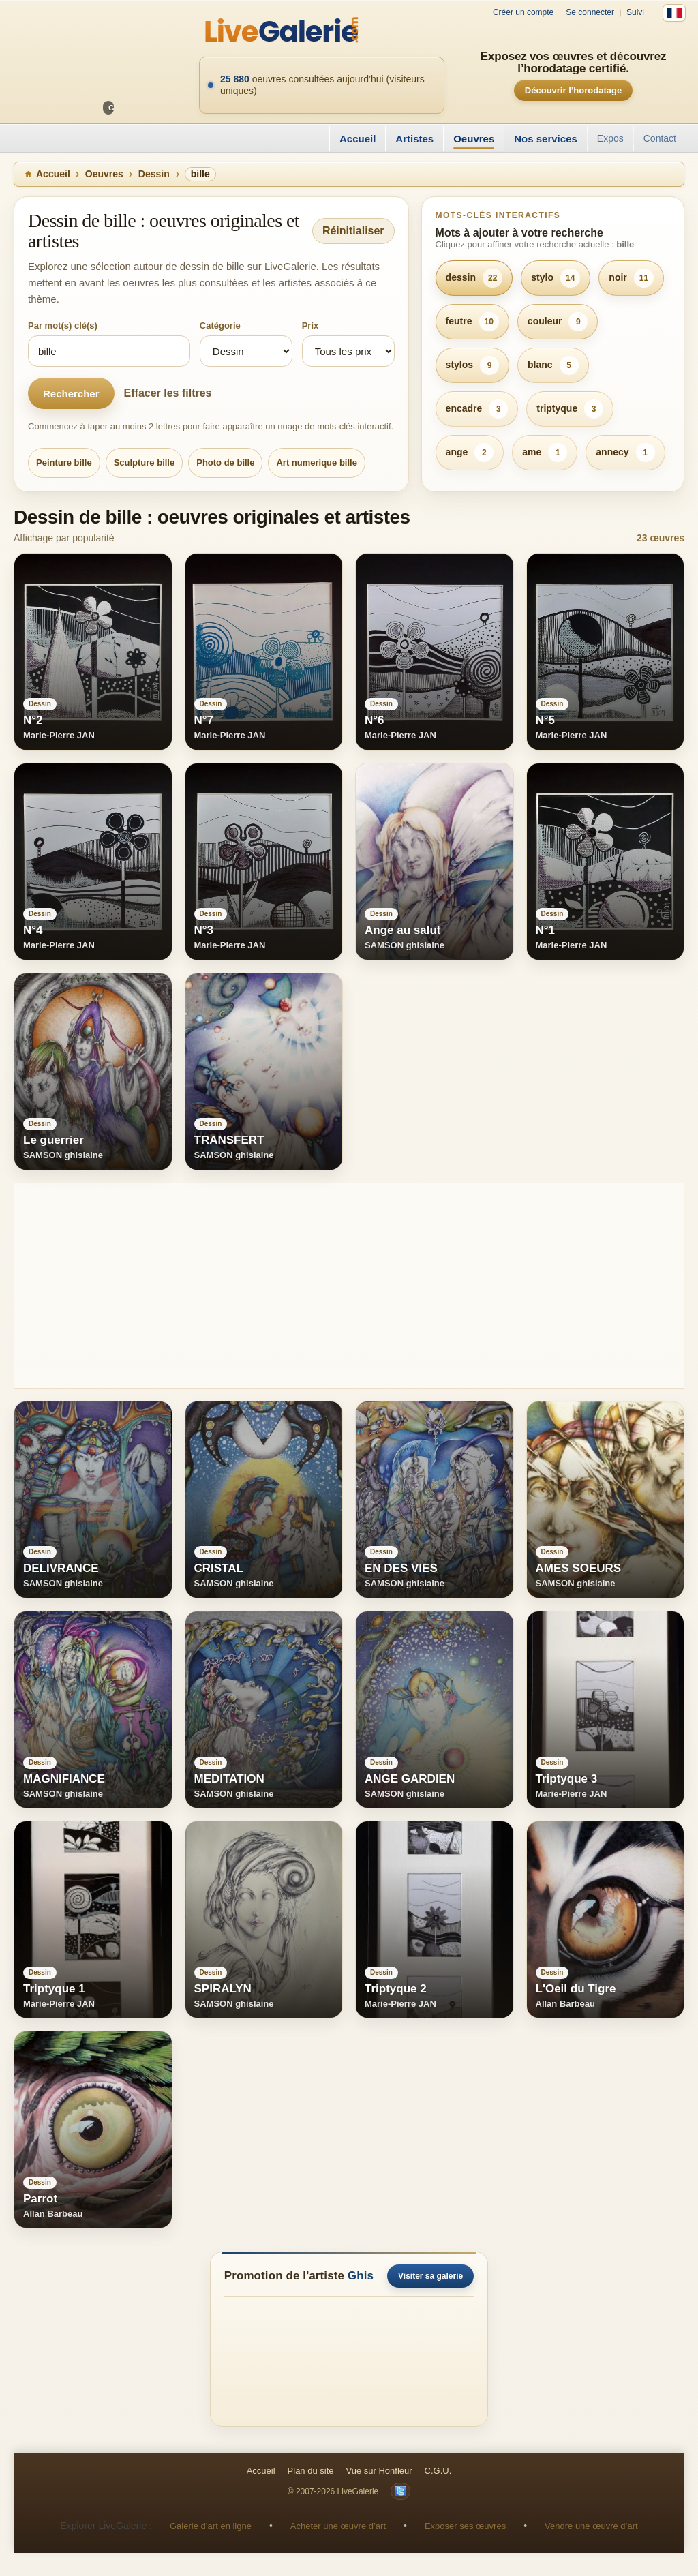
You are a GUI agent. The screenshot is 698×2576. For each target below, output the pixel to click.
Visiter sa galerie (430, 2276)
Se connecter (590, 12)
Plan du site (311, 2471)
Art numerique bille (316, 462)
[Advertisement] (349, 1285)
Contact (659, 138)
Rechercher (71, 393)
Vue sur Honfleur (379, 2471)
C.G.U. (438, 2471)
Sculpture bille (144, 462)
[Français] (674, 13)
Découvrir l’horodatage (573, 90)
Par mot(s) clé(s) (62, 325)
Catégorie (220, 325)
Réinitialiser (353, 231)
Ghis (361, 2275)
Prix (310, 325)
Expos (610, 138)
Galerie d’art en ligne (211, 2526)
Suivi (635, 12)
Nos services (545, 139)
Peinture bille (64, 462)
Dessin (154, 173)
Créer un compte (523, 12)
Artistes (414, 139)
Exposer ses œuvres (465, 2526)
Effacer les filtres (168, 393)
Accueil (357, 139)
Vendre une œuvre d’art (591, 2526)
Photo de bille (225, 462)
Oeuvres (473, 139)
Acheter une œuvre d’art (338, 2526)
